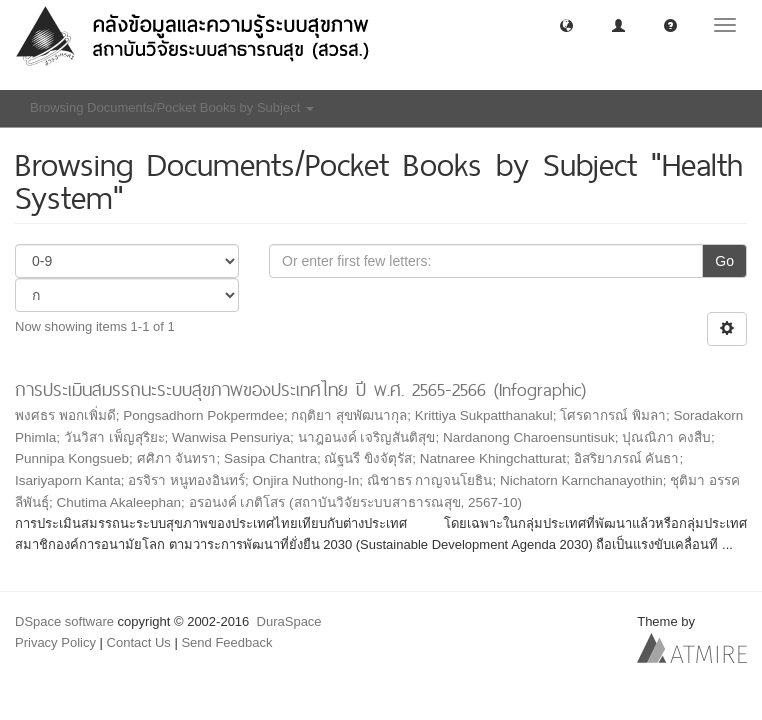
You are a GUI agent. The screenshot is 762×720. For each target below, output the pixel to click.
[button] (566, 24)
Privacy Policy (55, 642)
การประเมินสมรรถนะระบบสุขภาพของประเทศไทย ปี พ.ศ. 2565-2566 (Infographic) (300, 389)
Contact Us (139, 642)
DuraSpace (289, 621)
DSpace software (64, 621)
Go (724, 261)
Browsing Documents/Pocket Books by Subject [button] (172, 107)
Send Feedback (226, 642)
